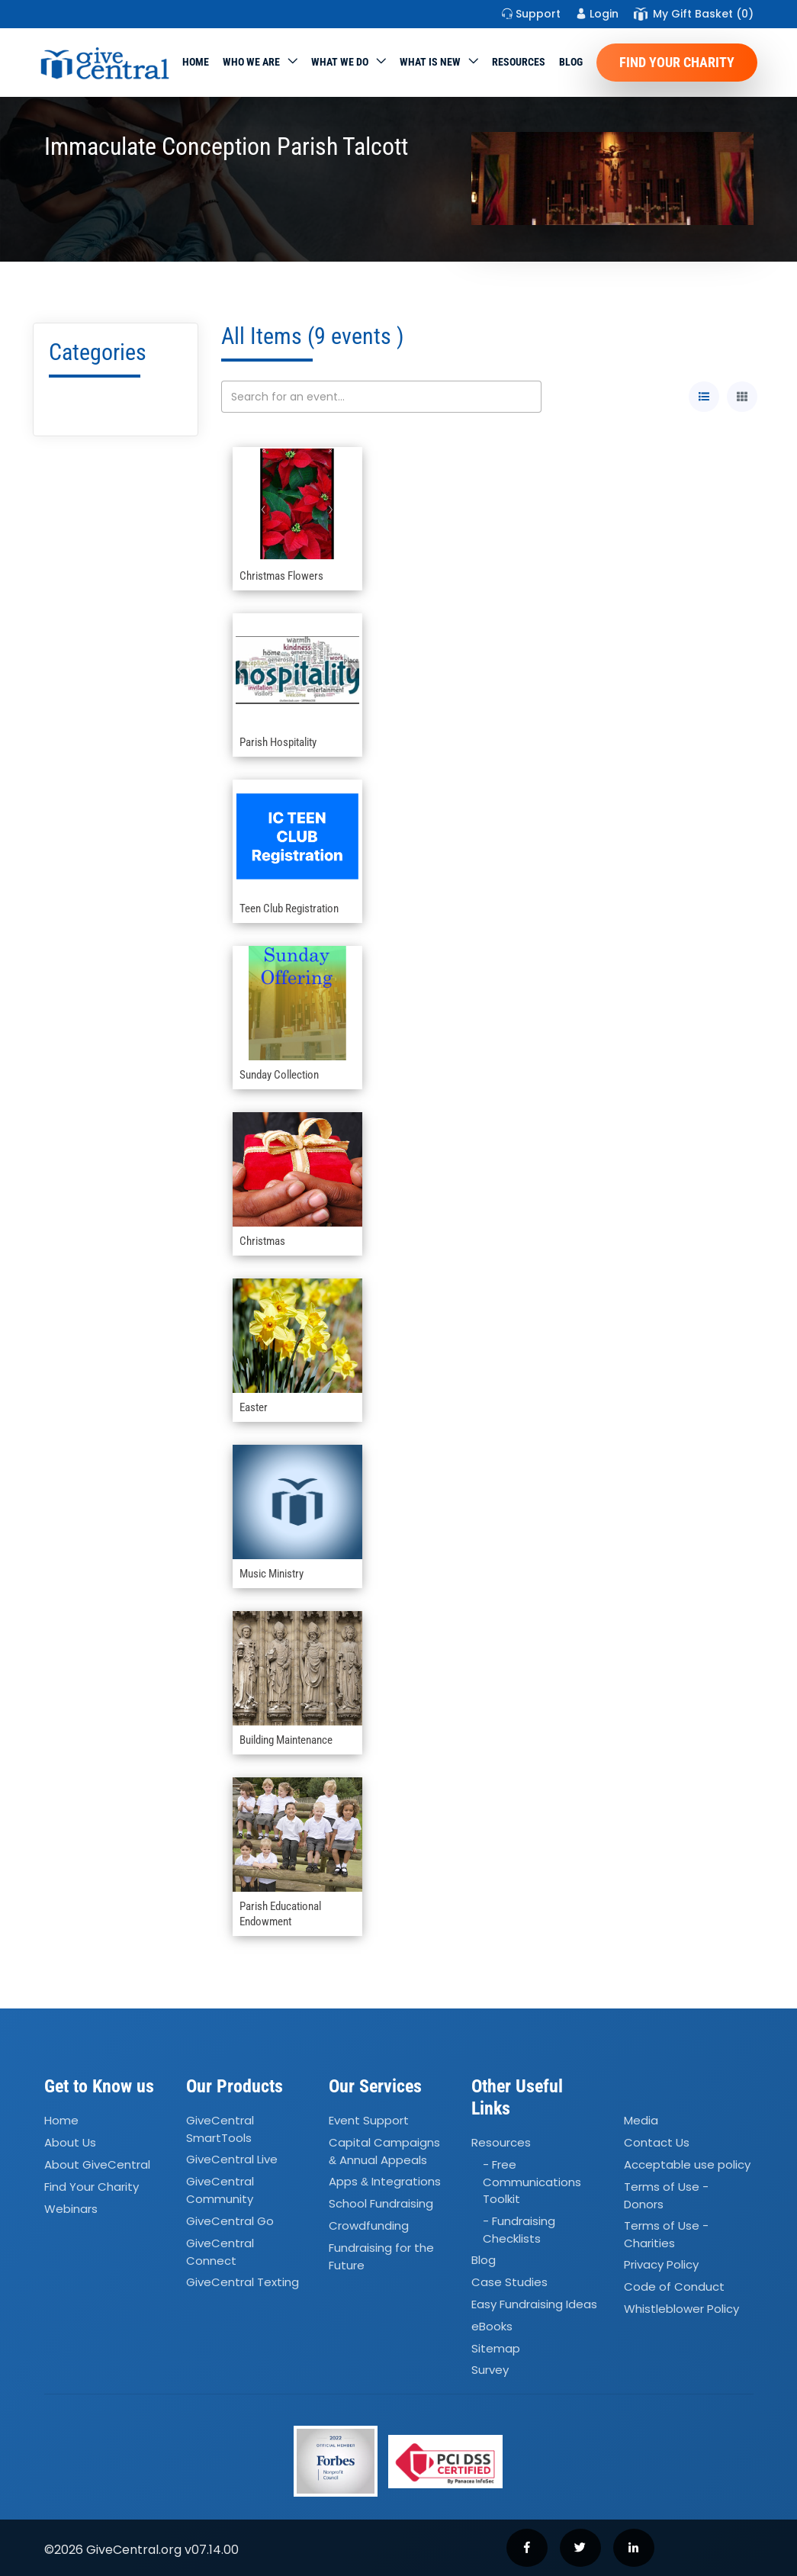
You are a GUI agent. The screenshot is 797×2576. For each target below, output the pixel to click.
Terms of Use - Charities (666, 2234)
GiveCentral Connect (220, 2252)
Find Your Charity (676, 62)
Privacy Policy (661, 2265)
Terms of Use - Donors (666, 2195)
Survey (490, 2370)
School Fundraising (381, 2203)
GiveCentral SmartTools (220, 2129)
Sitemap (495, 2348)
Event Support (369, 2120)
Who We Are (251, 62)
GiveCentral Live (232, 2160)
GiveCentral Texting (242, 2282)
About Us (70, 2142)
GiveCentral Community (220, 2191)
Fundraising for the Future (381, 2256)
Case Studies (509, 2282)
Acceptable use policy (687, 2164)
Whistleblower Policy (681, 2309)
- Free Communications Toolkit (532, 2181)
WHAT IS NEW (430, 62)
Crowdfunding (369, 2225)
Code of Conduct (674, 2287)
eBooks (492, 2326)
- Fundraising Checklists (519, 2229)
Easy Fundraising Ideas (534, 2304)
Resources (518, 62)
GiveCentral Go (230, 2221)
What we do (339, 62)
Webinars (71, 2209)
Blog (571, 62)
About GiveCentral (97, 2164)
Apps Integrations (385, 2182)
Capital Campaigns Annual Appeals (384, 2151)
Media (641, 2120)
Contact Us (656, 2142)
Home (195, 62)
